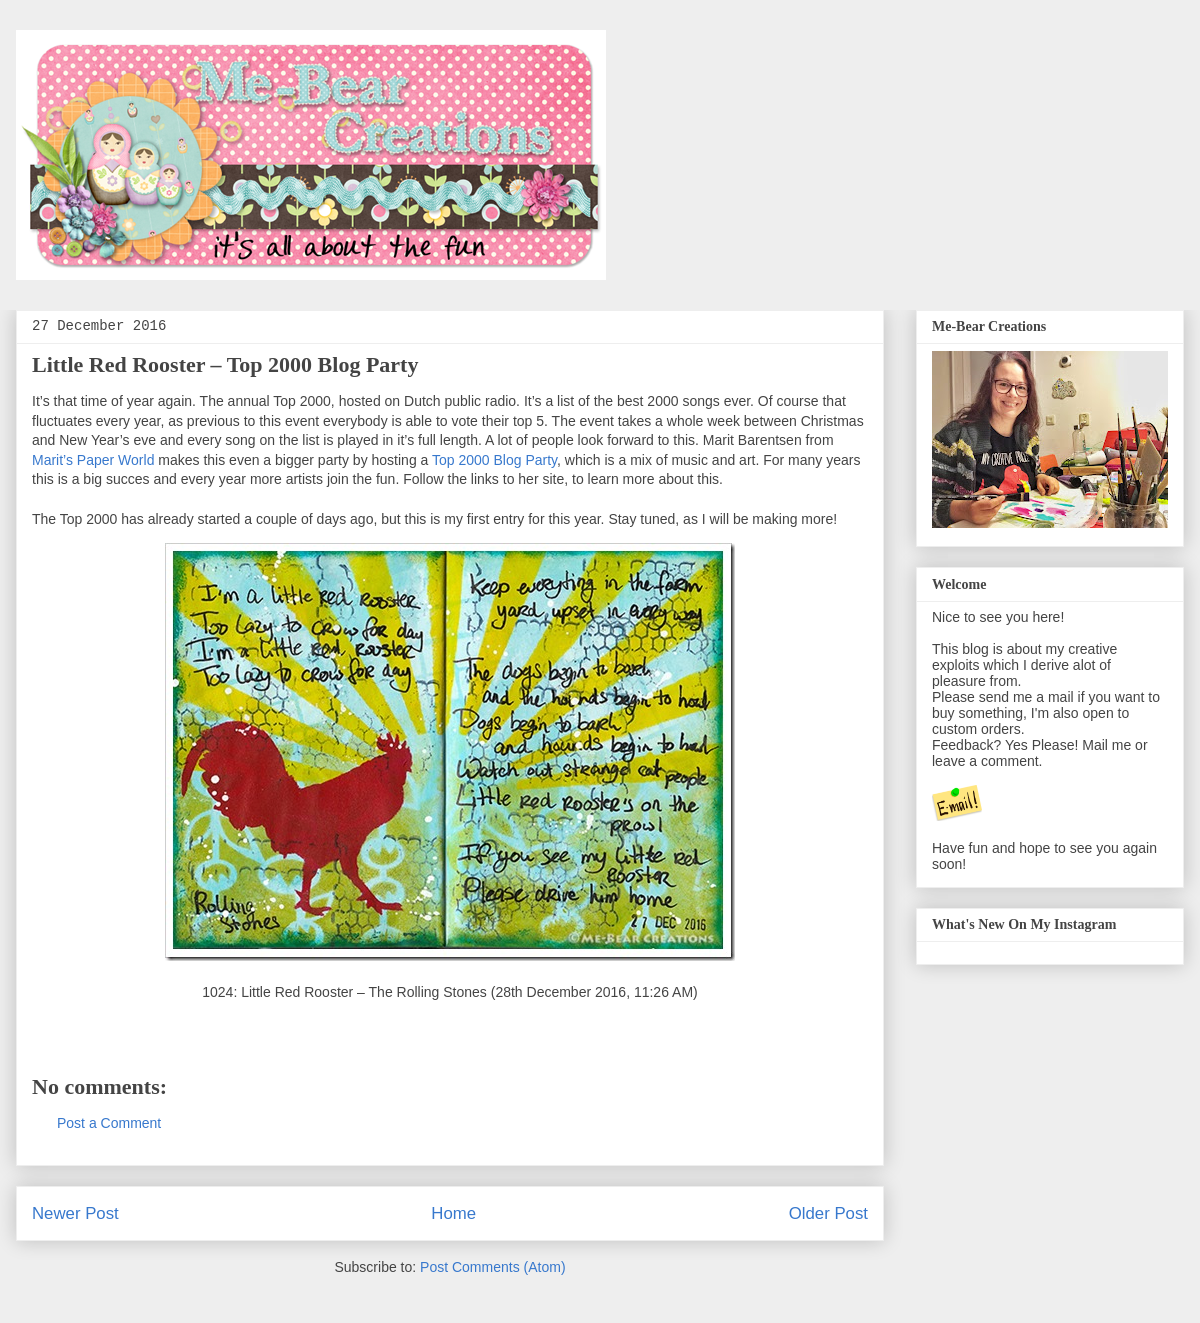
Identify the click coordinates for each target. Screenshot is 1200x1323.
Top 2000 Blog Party (494, 460)
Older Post (828, 1213)
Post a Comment (109, 1123)
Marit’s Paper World (93, 460)
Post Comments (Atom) (492, 1267)
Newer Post (75, 1213)
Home (453, 1213)
